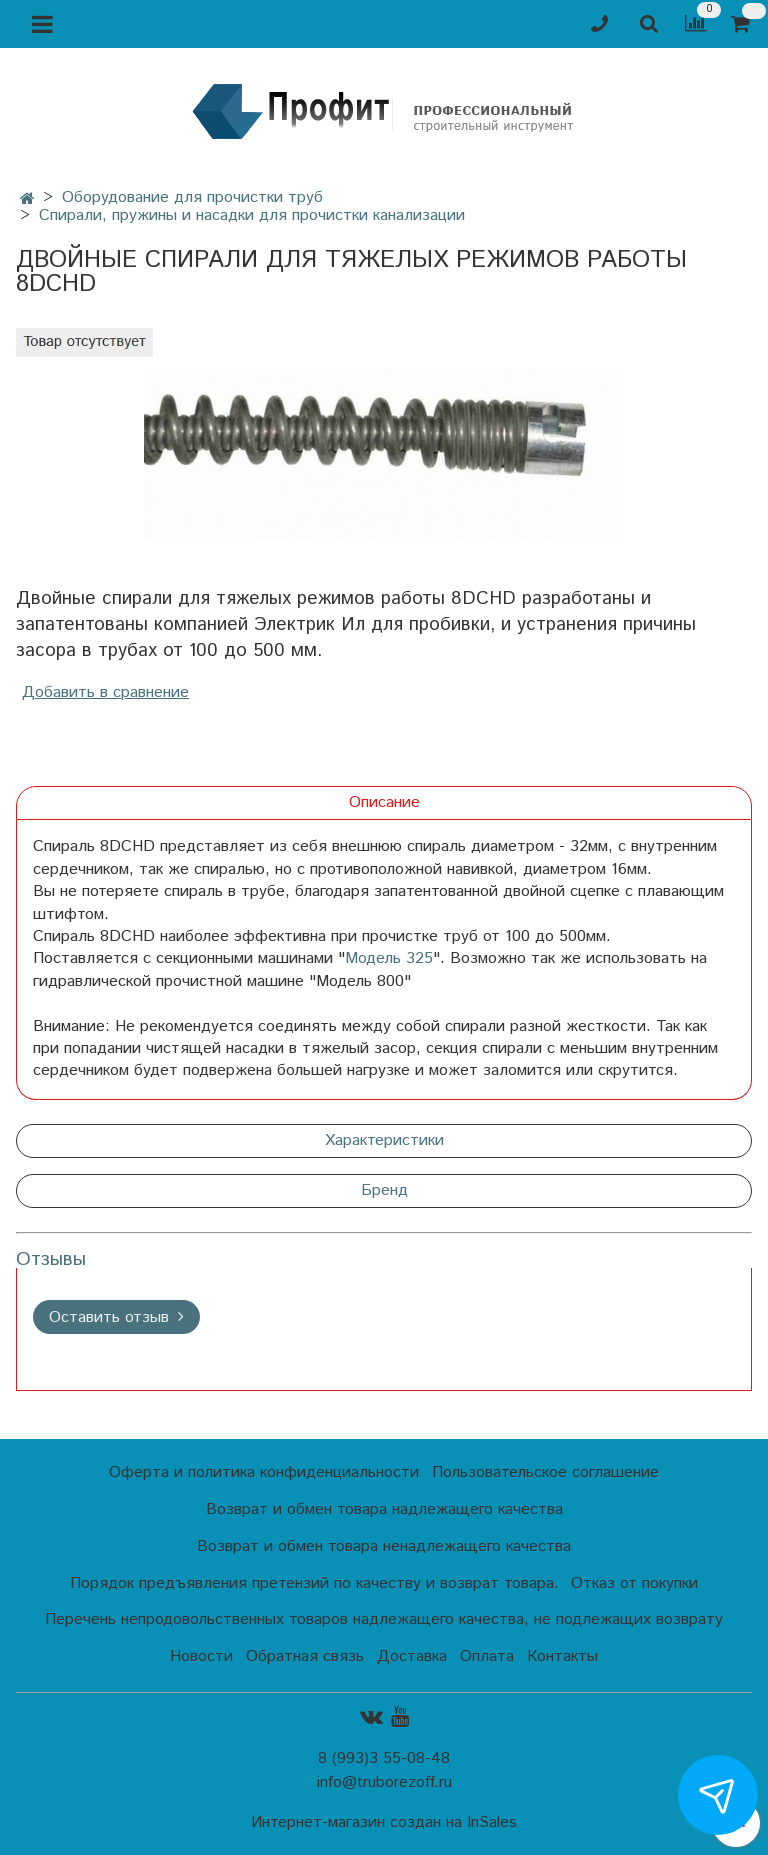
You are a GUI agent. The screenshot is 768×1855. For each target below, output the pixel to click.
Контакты (562, 1656)
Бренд (384, 1190)
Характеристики (384, 1140)
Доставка (412, 1656)
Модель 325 (389, 958)
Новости (201, 1656)
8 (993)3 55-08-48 (384, 1758)
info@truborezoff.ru (384, 1782)
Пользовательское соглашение (545, 1472)
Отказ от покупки (634, 1583)
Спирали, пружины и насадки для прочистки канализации (252, 215)
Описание (384, 802)
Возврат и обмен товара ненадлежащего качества (384, 1546)
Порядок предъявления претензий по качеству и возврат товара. (314, 1583)
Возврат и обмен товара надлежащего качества (384, 1509)
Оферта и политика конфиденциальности (264, 1472)
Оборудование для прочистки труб (192, 197)
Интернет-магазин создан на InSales (384, 1823)
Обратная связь (305, 1656)
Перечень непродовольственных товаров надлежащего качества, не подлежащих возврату (384, 1619)
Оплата (487, 1656)
